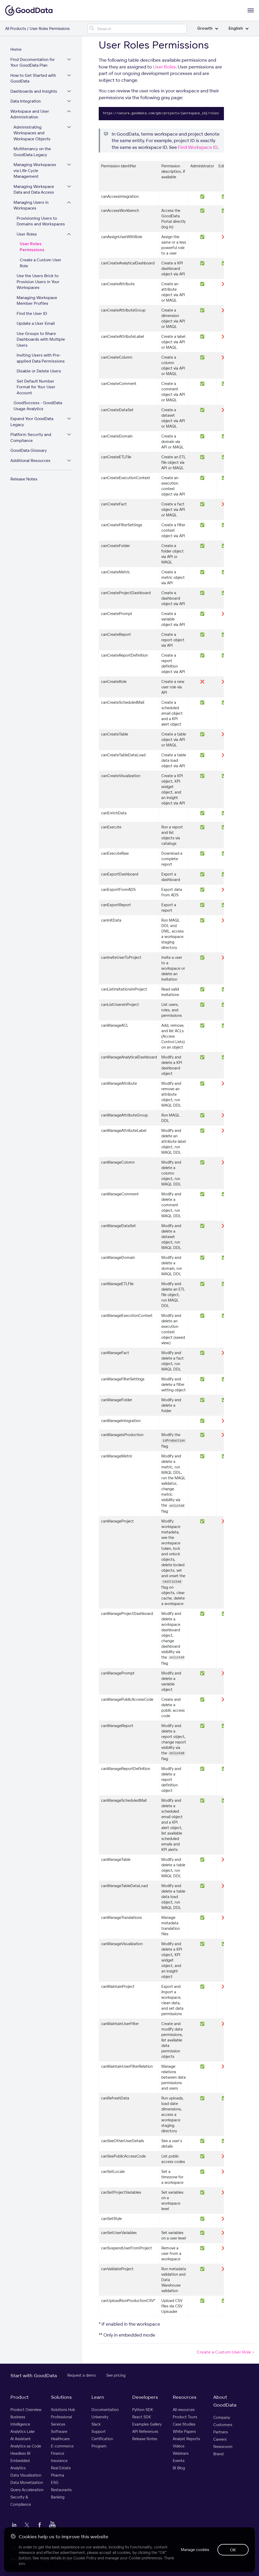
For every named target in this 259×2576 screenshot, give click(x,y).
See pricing (115, 2375)
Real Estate (61, 2468)
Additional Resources (30, 460)
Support (98, 2431)
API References (145, 2431)
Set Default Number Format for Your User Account (36, 387)
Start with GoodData (33, 2375)
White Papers (184, 2431)
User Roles (27, 234)
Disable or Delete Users (39, 371)
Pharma (57, 2475)
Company (221, 2417)
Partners (220, 2432)
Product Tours (185, 2417)
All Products (15, 28)
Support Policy (72, 2559)
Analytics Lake (22, 2431)
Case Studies (184, 2424)
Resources (184, 2397)
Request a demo (81, 2375)
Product (19, 2397)
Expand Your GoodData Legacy (31, 421)
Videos (178, 2446)
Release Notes (23, 479)
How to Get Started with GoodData (33, 78)
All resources (184, 2409)
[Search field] (137, 29)
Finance (57, 2453)
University (99, 2417)
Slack (96, 2424)
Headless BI (20, 2453)
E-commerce (62, 2446)
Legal (46, 2559)
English (239, 28)
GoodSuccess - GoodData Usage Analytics (38, 405)
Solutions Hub (63, 2409)
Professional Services (61, 2420)
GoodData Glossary (28, 450)
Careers (220, 2439)
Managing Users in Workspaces (31, 205)
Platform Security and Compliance (30, 437)
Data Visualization (25, 2475)
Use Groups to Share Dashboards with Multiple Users (41, 339)
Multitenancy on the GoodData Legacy (32, 151)
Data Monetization (26, 2482)
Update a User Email (36, 323)
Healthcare (60, 2439)
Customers (222, 2424)
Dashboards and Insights (33, 91)
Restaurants (61, 2490)
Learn (97, 2397)
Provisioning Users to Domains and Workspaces (41, 221)
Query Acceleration (26, 2490)
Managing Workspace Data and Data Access (34, 189)
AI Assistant (20, 2439)
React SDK (141, 2417)
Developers (145, 2397)
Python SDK (142, 2409)
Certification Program (102, 2442)
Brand (218, 2454)
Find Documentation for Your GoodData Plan (32, 62)
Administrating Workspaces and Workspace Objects (32, 133)
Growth (207, 28)
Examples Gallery (147, 2424)
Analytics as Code (25, 2446)
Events (178, 2460)
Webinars (181, 2453)
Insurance (59, 2460)
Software (59, 2431)
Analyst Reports (186, 2439)
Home (16, 49)
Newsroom (223, 2446)
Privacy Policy (20, 2559)
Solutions (61, 2397)
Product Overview (26, 2409)
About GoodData (224, 2401)
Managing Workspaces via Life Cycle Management (35, 170)
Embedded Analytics (20, 2464)
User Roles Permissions (32, 247)
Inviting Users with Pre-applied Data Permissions (41, 358)
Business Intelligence (20, 2420)
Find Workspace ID (197, 147)
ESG (54, 2482)
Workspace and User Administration (29, 114)
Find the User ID (32, 313)
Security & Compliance (20, 2501)
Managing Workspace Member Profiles (37, 300)
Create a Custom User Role (40, 262)
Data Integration (25, 101)
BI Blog (179, 2468)
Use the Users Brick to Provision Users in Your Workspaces (38, 281)
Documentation (105, 2409)
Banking (57, 2497)
